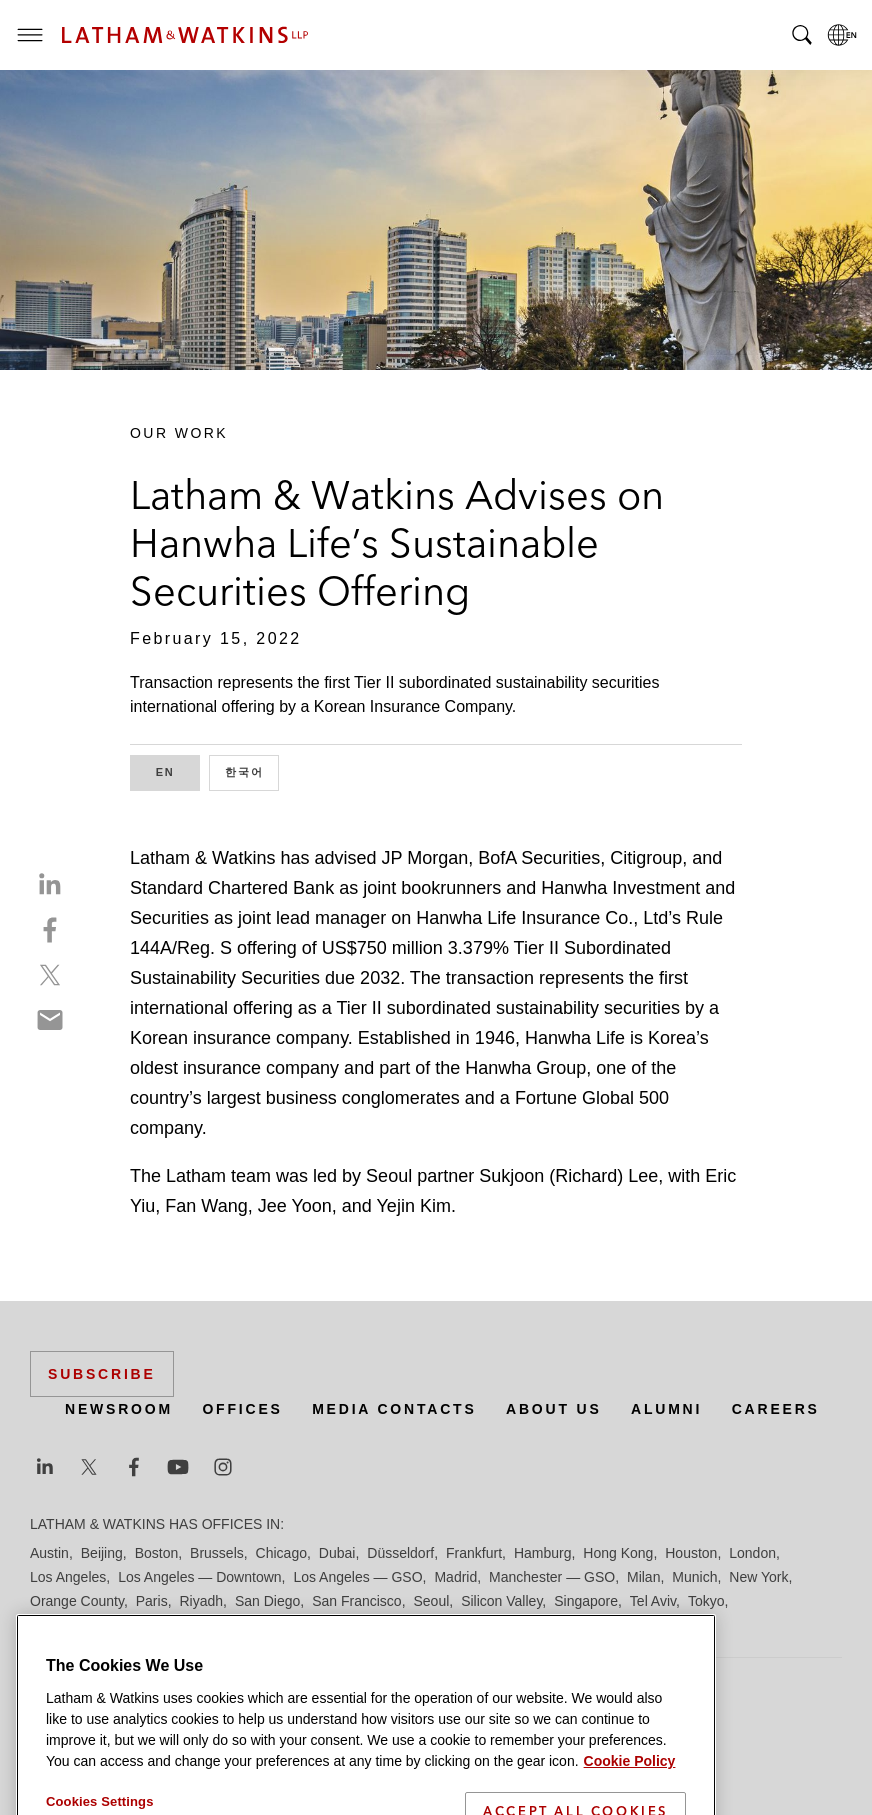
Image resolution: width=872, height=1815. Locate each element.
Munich (694, 1577)
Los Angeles (68, 1577)
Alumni (666, 1409)
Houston (691, 1553)
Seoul (432, 1601)
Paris (152, 1601)
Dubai (337, 1553)
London (752, 1553)
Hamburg (543, 1553)
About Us (554, 1409)
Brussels (217, 1553)
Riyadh (202, 1601)
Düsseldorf (400, 1553)
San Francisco (356, 1601)
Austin (49, 1553)
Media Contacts (394, 1409)
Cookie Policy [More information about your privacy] (630, 1803)
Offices (242, 1409)
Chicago (281, 1553)
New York (758, 1577)
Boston (157, 1553)
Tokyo (706, 1601)
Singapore (586, 1601)
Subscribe (102, 1374)
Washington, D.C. (113, 1625)
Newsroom (119, 1409)
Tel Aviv (653, 1601)
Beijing (102, 1553)
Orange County (77, 1601)
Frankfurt (474, 1553)
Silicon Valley (501, 1601)
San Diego (267, 1601)
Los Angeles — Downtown (199, 1577)
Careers (776, 1409)
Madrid (455, 1577)
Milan (643, 1577)
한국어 (252, 770)
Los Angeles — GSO (357, 1577)
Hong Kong (618, 1553)
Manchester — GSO (552, 1577)
